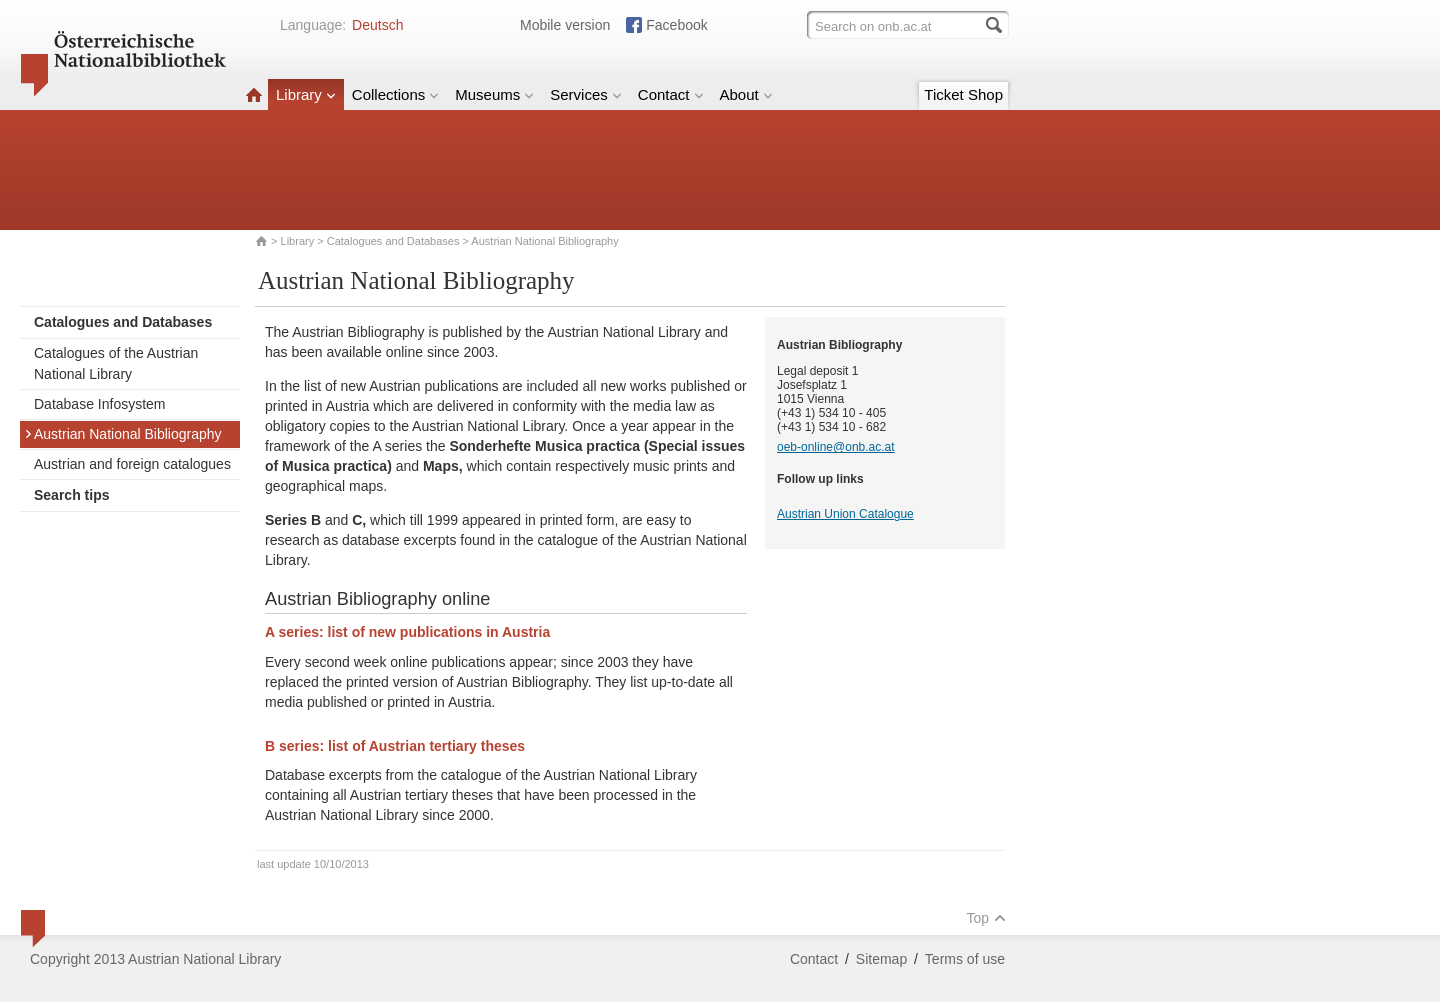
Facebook (676, 25)
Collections (395, 94)
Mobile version (565, 25)
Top (986, 918)
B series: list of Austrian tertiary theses (395, 746)
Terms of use (965, 959)
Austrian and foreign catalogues (132, 464)
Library (306, 94)
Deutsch (377, 25)
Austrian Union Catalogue (845, 514)
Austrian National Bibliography (123, 434)
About (746, 94)
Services (586, 94)
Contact (671, 94)
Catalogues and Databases (393, 241)
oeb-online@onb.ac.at (836, 447)
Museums (494, 94)
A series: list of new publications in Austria (407, 632)
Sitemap (881, 959)
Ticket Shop (963, 94)
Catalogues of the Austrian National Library (116, 363)
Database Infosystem (100, 404)
